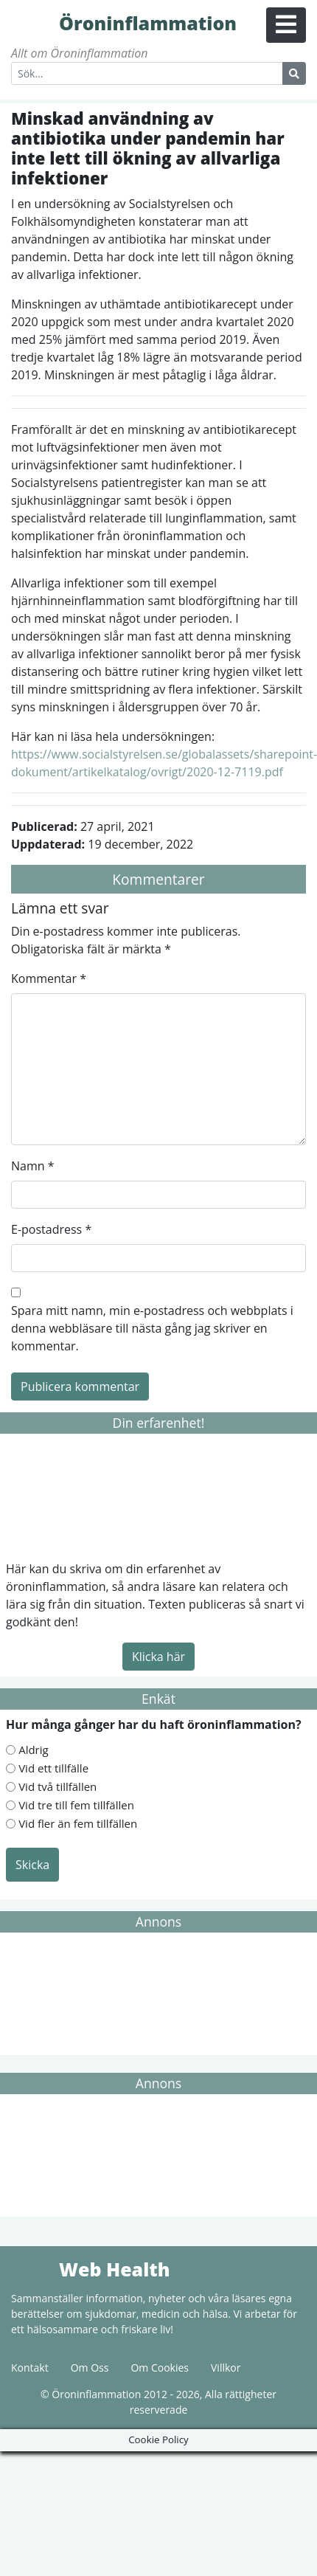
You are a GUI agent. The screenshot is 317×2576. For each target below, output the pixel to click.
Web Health (33, 2268)
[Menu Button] (286, 25)
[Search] (147, 73)
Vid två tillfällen (57, 1786)
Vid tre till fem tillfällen (76, 1805)
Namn (33, 1166)
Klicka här (158, 1656)
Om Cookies (159, 2368)
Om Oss (90, 2368)
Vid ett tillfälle (53, 1768)
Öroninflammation (33, 22)
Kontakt (30, 2368)
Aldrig (33, 1749)
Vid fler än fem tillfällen (77, 1823)
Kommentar (48, 978)
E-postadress (51, 1229)
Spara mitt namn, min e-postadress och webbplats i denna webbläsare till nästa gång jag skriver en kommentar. (152, 1328)
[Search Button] (294, 73)
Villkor (225, 2368)
